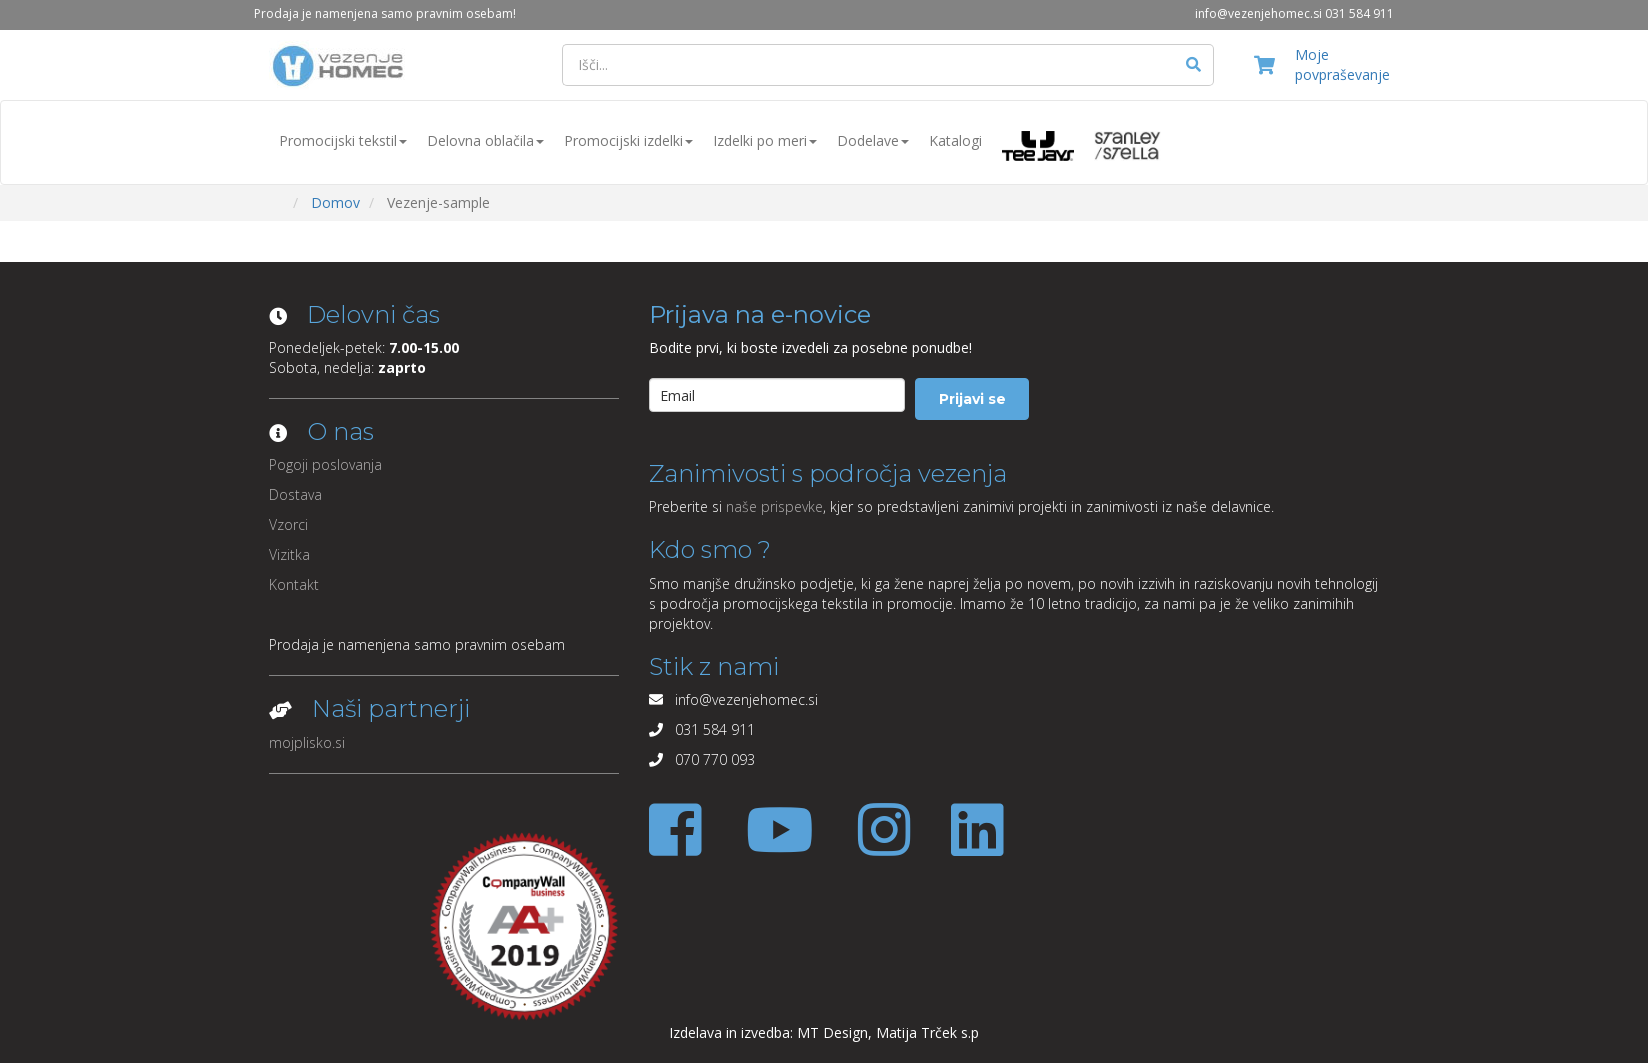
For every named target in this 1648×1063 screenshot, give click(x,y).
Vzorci (288, 524)
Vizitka (289, 554)
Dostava (295, 494)
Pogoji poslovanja (325, 464)
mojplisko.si (307, 742)
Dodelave (873, 140)
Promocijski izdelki (628, 140)
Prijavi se (972, 399)
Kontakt (294, 584)
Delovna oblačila (485, 140)
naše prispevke (774, 506)
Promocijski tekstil (343, 140)
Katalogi (955, 140)
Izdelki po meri (765, 140)
